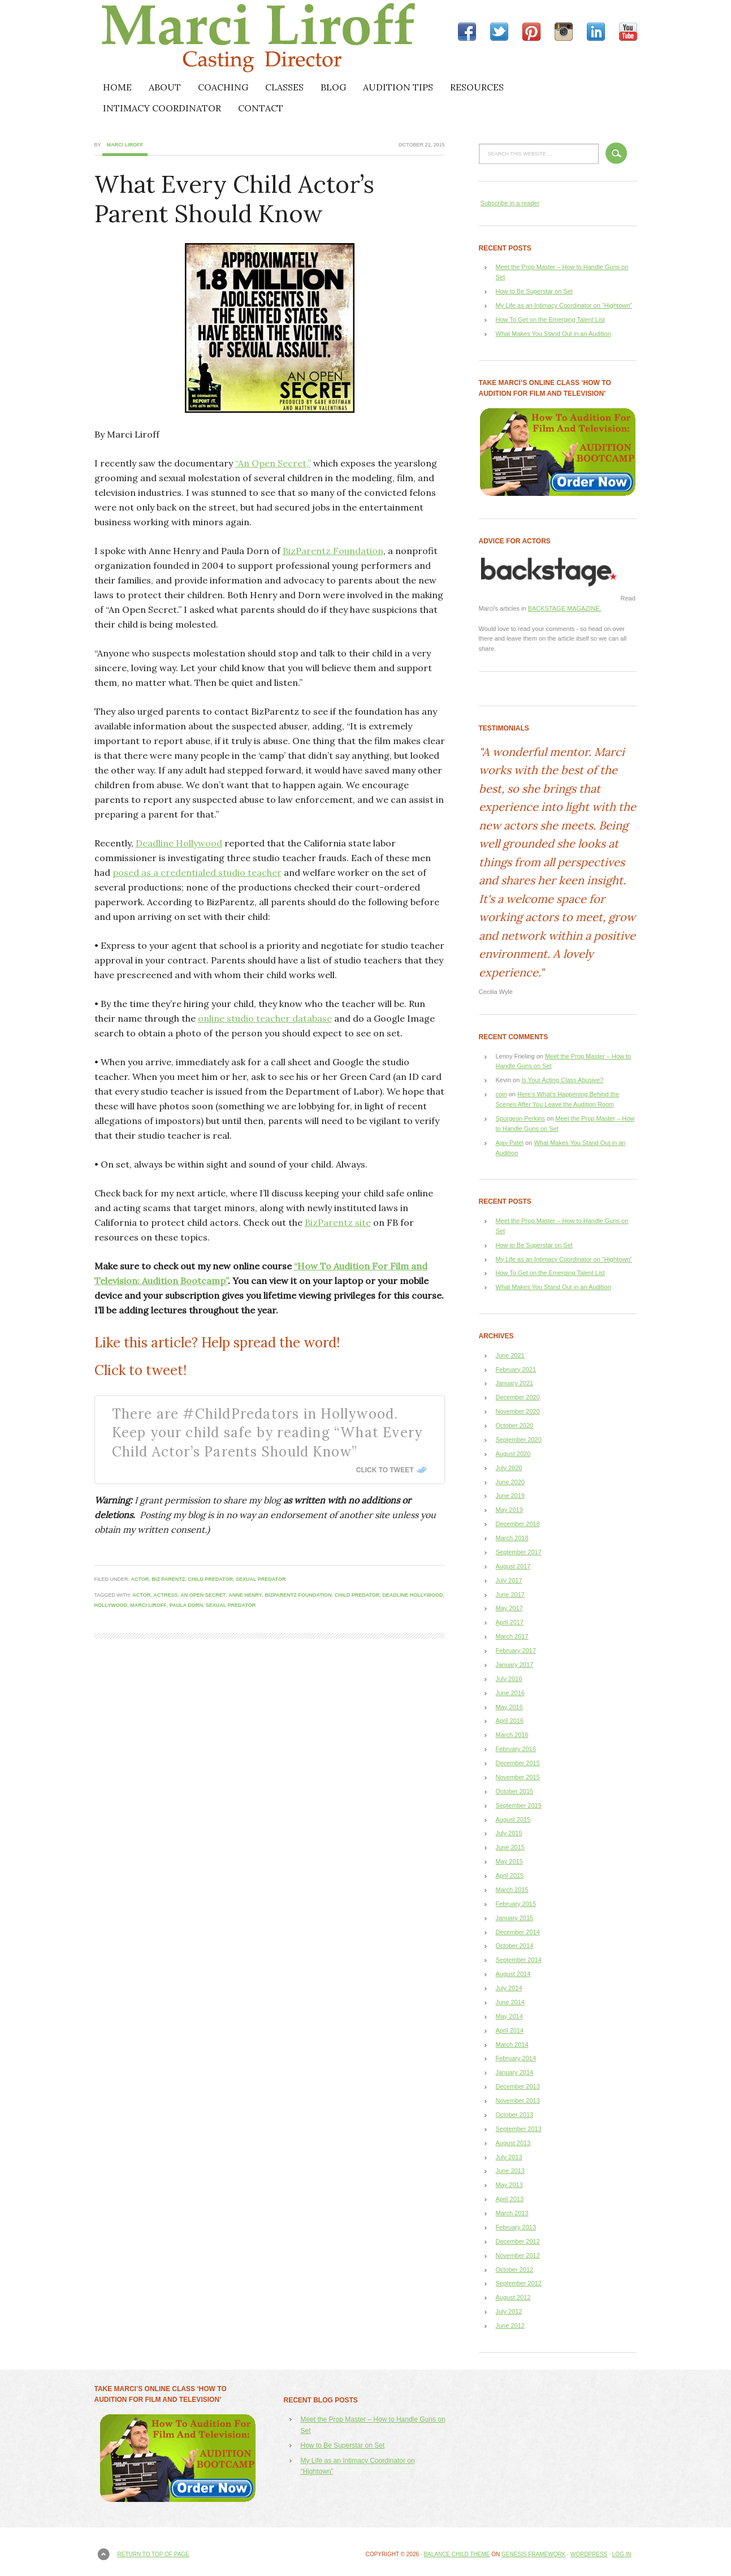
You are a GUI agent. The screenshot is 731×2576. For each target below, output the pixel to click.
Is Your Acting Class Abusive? (562, 1080)
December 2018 (518, 1523)
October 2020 (515, 1425)
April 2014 (510, 2030)
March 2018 (512, 1538)
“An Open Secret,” (273, 463)
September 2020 (519, 1439)
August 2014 (513, 1973)
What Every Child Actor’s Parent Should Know (234, 199)
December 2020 (518, 1397)
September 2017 (519, 1552)
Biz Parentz (168, 1579)
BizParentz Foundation (333, 550)
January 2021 (515, 1383)
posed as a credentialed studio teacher (197, 872)
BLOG (333, 87)
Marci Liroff (193, 38)
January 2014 (515, 2072)
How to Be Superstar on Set (534, 291)
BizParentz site (338, 1222)
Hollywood (111, 1605)
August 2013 (513, 2143)
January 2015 (515, 1917)
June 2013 (510, 2170)
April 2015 (510, 1875)
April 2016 (510, 1720)
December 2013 (518, 2086)
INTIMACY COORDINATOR (162, 108)
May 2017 (509, 1608)
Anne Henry (245, 1595)
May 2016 (509, 1707)
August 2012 (513, 2297)
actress (165, 1595)
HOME (117, 87)
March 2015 (512, 1889)
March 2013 (512, 2213)
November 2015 (518, 1777)
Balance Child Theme (456, 2554)
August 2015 (513, 1819)
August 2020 (513, 1453)
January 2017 (515, 1664)
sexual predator (261, 1579)
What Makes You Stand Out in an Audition (553, 333)
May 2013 (509, 2184)
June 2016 (510, 1692)
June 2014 (510, 2002)
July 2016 (509, 1678)
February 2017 (516, 1650)
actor (140, 1579)
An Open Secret (203, 1595)
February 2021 (516, 1369)
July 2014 (509, 1988)
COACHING (223, 87)
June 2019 (510, 1495)
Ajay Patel (510, 1142)
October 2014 (515, 1945)
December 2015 (518, 1763)
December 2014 (518, 1932)
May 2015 (509, 1861)
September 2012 (519, 2283)
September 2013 (519, 2128)
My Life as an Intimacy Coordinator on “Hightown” (564, 305)
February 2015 (516, 1903)
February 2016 (516, 1748)
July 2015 (509, 1833)
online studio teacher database (265, 1018)
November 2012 (518, 2255)
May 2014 (509, 2016)
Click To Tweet (385, 1470)
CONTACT (260, 108)
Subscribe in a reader (510, 203)
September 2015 (519, 1805)
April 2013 (510, 2198)
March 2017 (512, 1636)
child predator (210, 1579)
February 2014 (516, 2058)
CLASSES (284, 87)
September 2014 (519, 1959)
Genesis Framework (533, 2554)
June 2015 (510, 1847)
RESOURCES (477, 87)
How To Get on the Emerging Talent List (550, 319)
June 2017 (510, 1594)
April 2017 (510, 1622)
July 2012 (509, 2311)
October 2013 (515, 2114)
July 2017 (509, 1580)
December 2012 (518, 2241)
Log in (621, 2554)
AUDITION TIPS (398, 87)
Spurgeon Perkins (520, 1118)
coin (501, 1094)
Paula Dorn (186, 1605)
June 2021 (510, 1355)
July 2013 (509, 2157)
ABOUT (165, 87)
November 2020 (518, 1411)
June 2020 (510, 1482)
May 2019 (509, 1509)
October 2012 (515, 2269)
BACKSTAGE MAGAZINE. (565, 608)
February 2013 (516, 2227)
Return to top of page (153, 2554)
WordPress (589, 2554)
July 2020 (509, 1467)
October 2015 (515, 1791)
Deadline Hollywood (179, 843)
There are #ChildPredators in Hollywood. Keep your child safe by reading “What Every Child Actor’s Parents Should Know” (267, 1432)
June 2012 (510, 2325)
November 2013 (518, 2100)
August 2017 (513, 1566)
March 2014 (512, 2044)
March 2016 (512, 1734)
